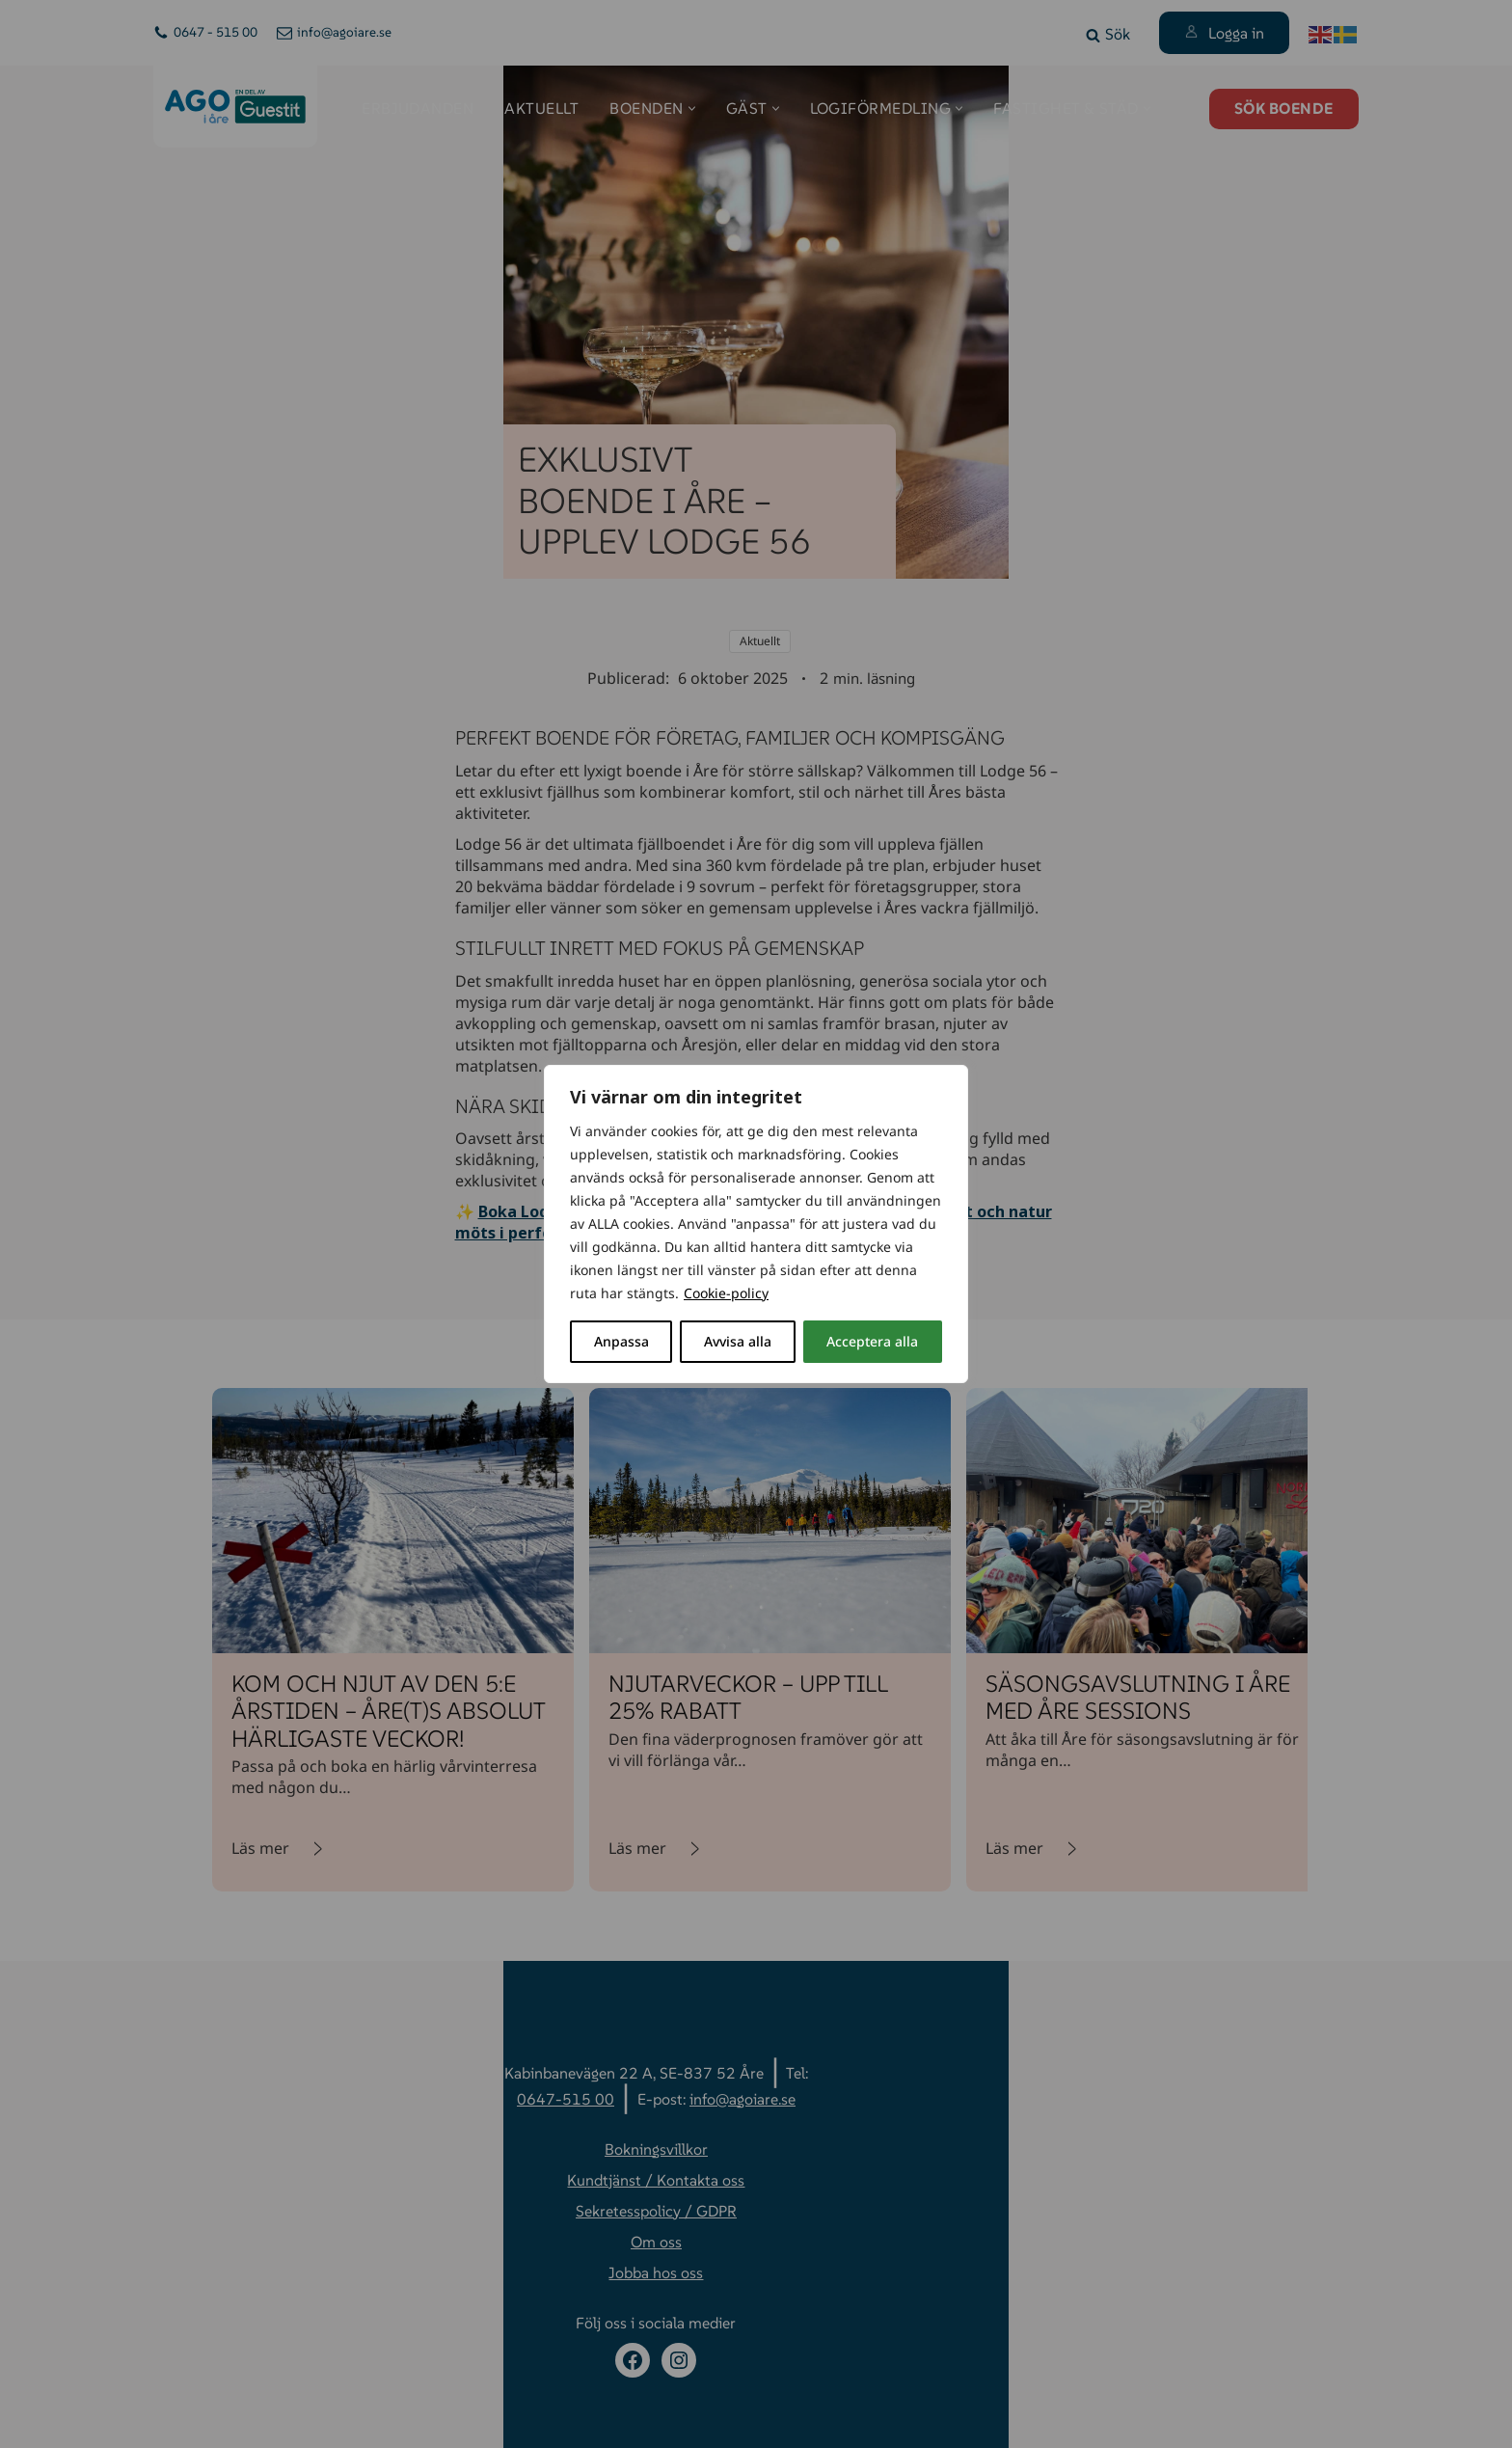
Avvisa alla (737, 1341)
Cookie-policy (726, 1293)
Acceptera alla (872, 1341)
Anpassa (621, 1341)
